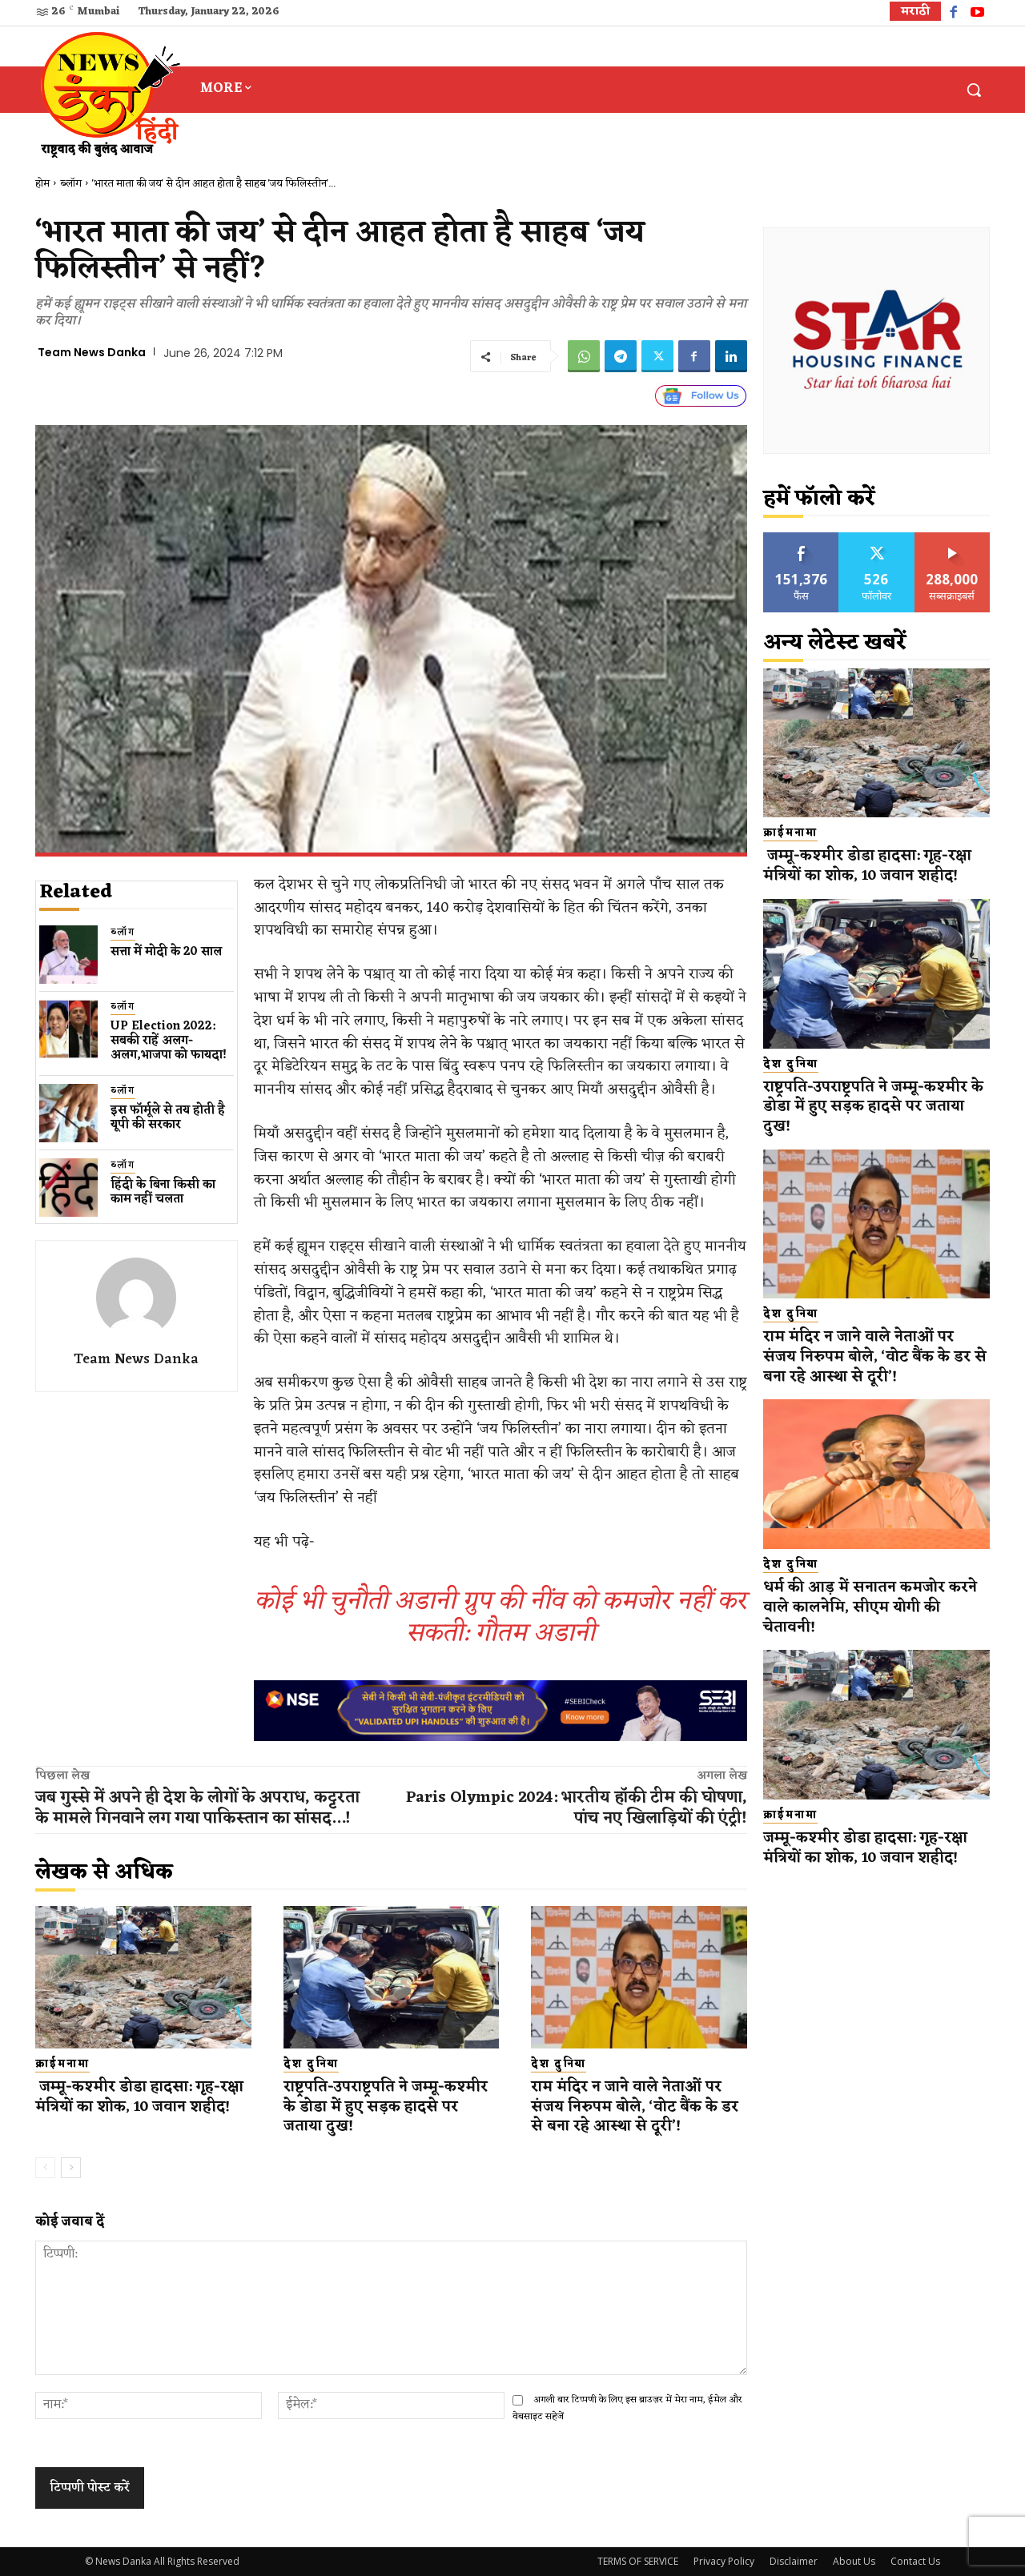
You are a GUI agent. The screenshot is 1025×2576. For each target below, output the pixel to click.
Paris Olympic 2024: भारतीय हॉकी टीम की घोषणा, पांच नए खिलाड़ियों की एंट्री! (576, 1808)
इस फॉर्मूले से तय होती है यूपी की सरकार (168, 1118)
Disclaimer (794, 2561)
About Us (854, 2561)
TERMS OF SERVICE (637, 2561)
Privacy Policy (723, 2561)
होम (42, 184)
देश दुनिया (311, 2064)
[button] (974, 89)
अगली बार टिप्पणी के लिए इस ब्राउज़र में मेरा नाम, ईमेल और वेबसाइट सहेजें (627, 2408)
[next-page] (71, 2167)
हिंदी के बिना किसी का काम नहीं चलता (163, 1192)
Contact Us (915, 2561)
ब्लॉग (71, 184)
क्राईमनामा (62, 2064)
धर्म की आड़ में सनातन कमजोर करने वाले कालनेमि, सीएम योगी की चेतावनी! (872, 1607)
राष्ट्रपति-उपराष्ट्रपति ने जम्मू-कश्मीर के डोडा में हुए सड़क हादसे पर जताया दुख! (386, 2106)
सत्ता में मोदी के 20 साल (166, 952)
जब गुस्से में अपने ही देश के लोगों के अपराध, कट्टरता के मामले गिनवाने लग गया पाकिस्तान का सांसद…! (197, 1808)
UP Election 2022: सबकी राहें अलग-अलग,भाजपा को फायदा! (169, 1041)
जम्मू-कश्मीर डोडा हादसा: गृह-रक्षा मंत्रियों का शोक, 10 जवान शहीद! (140, 2097)
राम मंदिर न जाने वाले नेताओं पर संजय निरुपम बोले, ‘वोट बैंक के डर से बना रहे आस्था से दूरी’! (636, 2106)
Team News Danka (92, 352)
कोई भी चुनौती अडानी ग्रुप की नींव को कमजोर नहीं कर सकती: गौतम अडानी (500, 1617)
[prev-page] (45, 2167)
